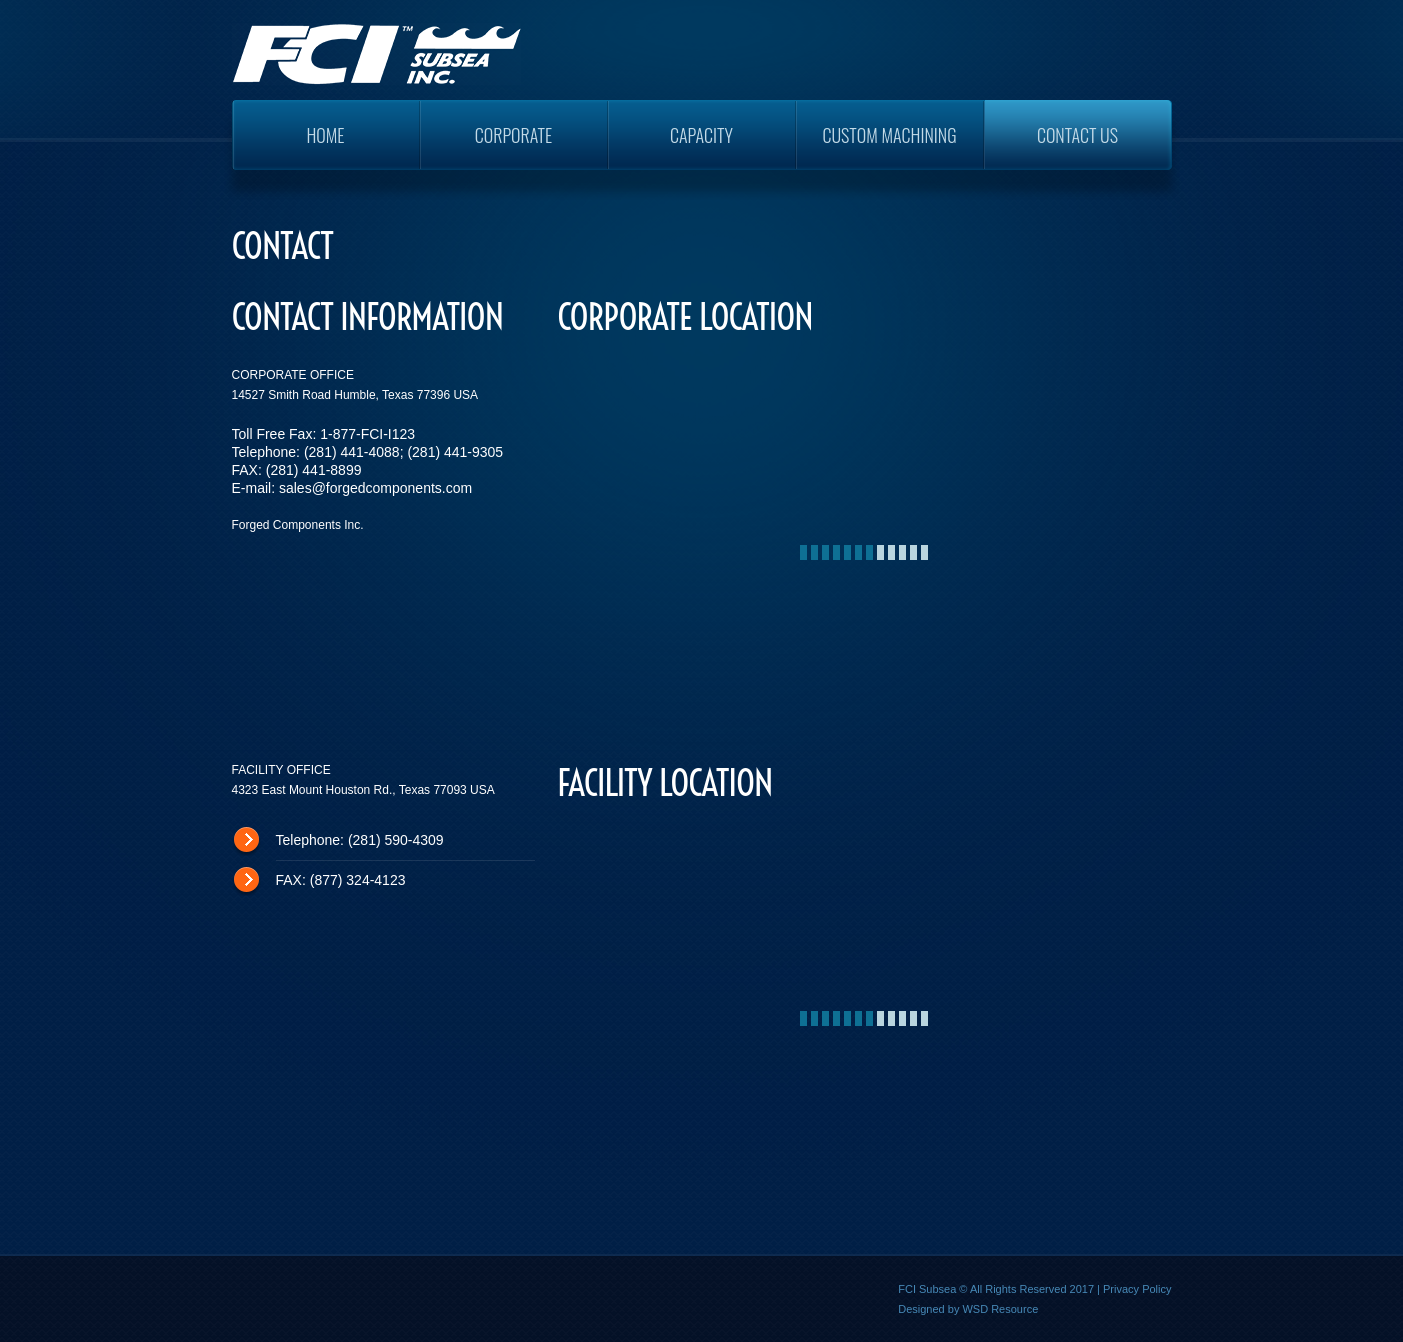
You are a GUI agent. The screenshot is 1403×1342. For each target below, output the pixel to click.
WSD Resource (1000, 1309)
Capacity (701, 135)
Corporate (514, 135)
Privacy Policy (1137, 1289)
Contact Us (1077, 135)
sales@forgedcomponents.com (375, 488)
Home (325, 135)
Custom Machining (889, 135)
